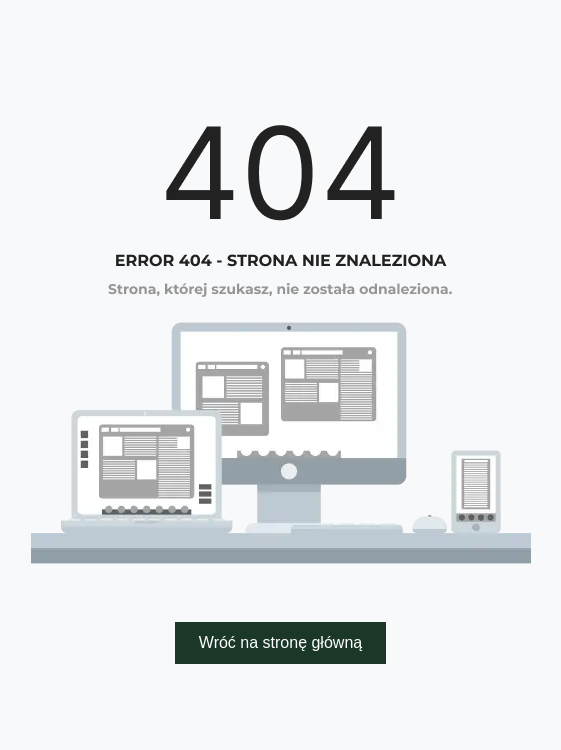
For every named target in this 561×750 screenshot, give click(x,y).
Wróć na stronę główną (280, 642)
